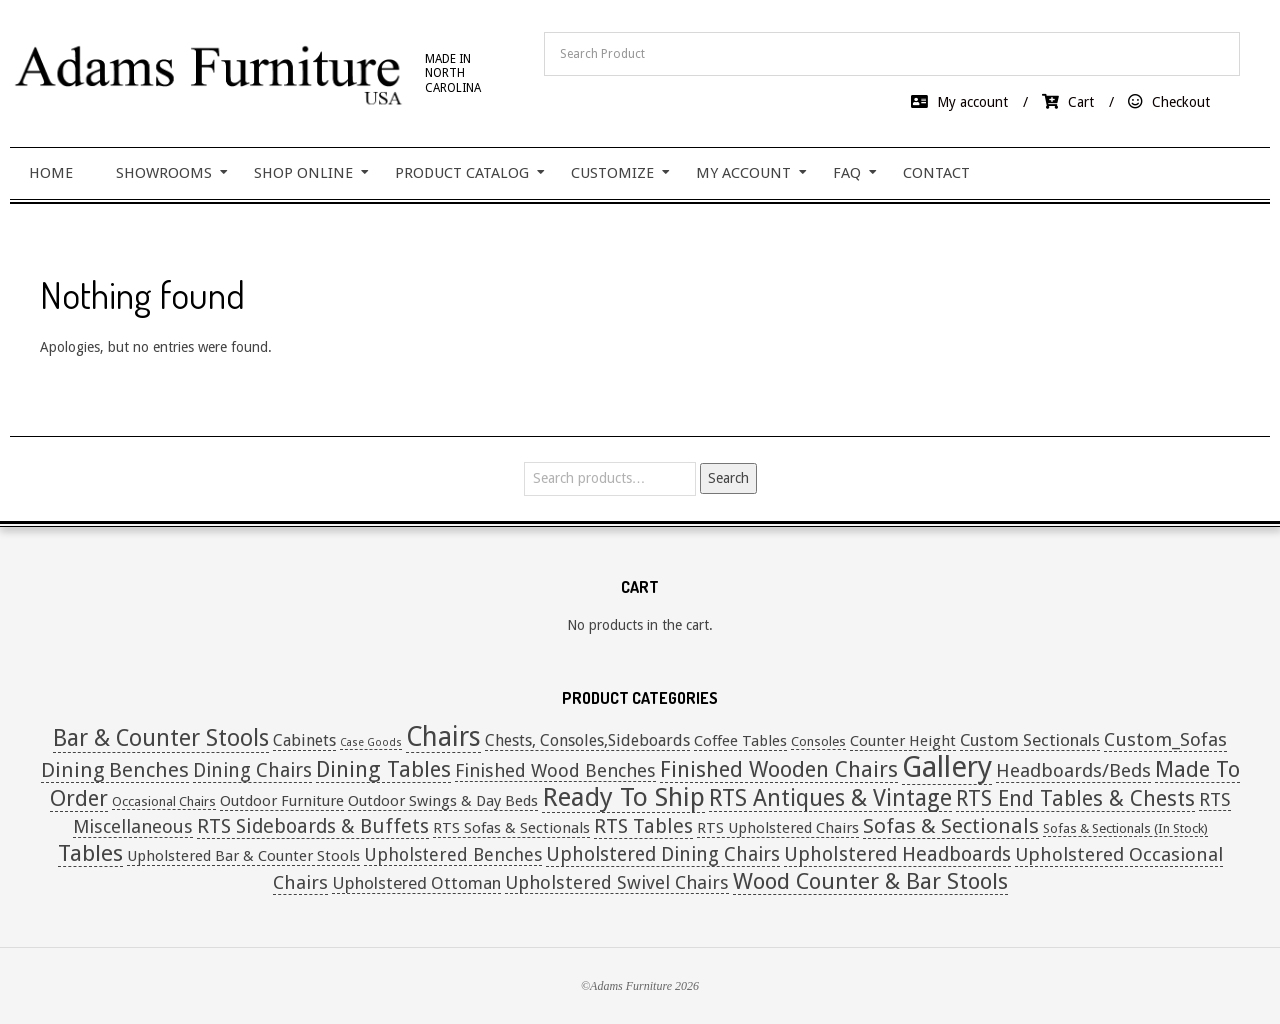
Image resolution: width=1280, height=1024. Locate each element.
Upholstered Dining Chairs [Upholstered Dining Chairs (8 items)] (663, 854)
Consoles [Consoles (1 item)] (818, 741)
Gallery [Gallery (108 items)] (947, 767)
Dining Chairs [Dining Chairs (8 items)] (252, 770)
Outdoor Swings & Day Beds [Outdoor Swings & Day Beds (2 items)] (443, 801)
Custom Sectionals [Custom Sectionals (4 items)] (1030, 740)
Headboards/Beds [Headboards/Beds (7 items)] (1073, 770)
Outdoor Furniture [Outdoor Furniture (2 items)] (282, 801)
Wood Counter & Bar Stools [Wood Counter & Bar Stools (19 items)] (870, 881)
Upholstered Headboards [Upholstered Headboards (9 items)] (897, 854)
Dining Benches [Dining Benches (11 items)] (115, 770)
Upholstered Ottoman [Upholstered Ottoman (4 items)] (416, 883)
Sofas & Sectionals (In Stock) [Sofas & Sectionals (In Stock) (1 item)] (1125, 828)
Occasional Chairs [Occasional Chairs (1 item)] (164, 801)
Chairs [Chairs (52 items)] (443, 736)
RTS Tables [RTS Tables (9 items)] (643, 826)
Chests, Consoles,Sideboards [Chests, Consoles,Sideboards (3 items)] (587, 740)
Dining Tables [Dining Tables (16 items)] (383, 769)
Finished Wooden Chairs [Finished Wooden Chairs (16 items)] (779, 769)
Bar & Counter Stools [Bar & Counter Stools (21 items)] (161, 738)
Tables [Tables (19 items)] (90, 853)
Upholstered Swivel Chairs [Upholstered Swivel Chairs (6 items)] (617, 882)
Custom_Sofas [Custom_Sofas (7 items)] (1165, 739)
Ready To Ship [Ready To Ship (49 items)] (623, 797)
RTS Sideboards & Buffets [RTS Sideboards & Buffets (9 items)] (313, 826)
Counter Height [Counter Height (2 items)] (903, 741)
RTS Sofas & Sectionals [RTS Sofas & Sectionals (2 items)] (511, 828)
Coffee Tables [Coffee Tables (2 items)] (740, 741)
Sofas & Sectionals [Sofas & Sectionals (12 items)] (951, 826)
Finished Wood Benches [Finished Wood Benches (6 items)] (555, 770)
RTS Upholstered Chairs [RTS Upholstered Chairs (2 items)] (778, 828)
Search (728, 478)
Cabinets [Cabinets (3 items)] (304, 740)
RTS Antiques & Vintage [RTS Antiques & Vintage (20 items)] (830, 798)
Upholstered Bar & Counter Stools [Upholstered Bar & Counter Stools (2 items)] (243, 856)
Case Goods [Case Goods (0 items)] (371, 742)
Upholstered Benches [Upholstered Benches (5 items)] (453, 854)
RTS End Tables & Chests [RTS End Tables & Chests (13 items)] (1075, 798)
